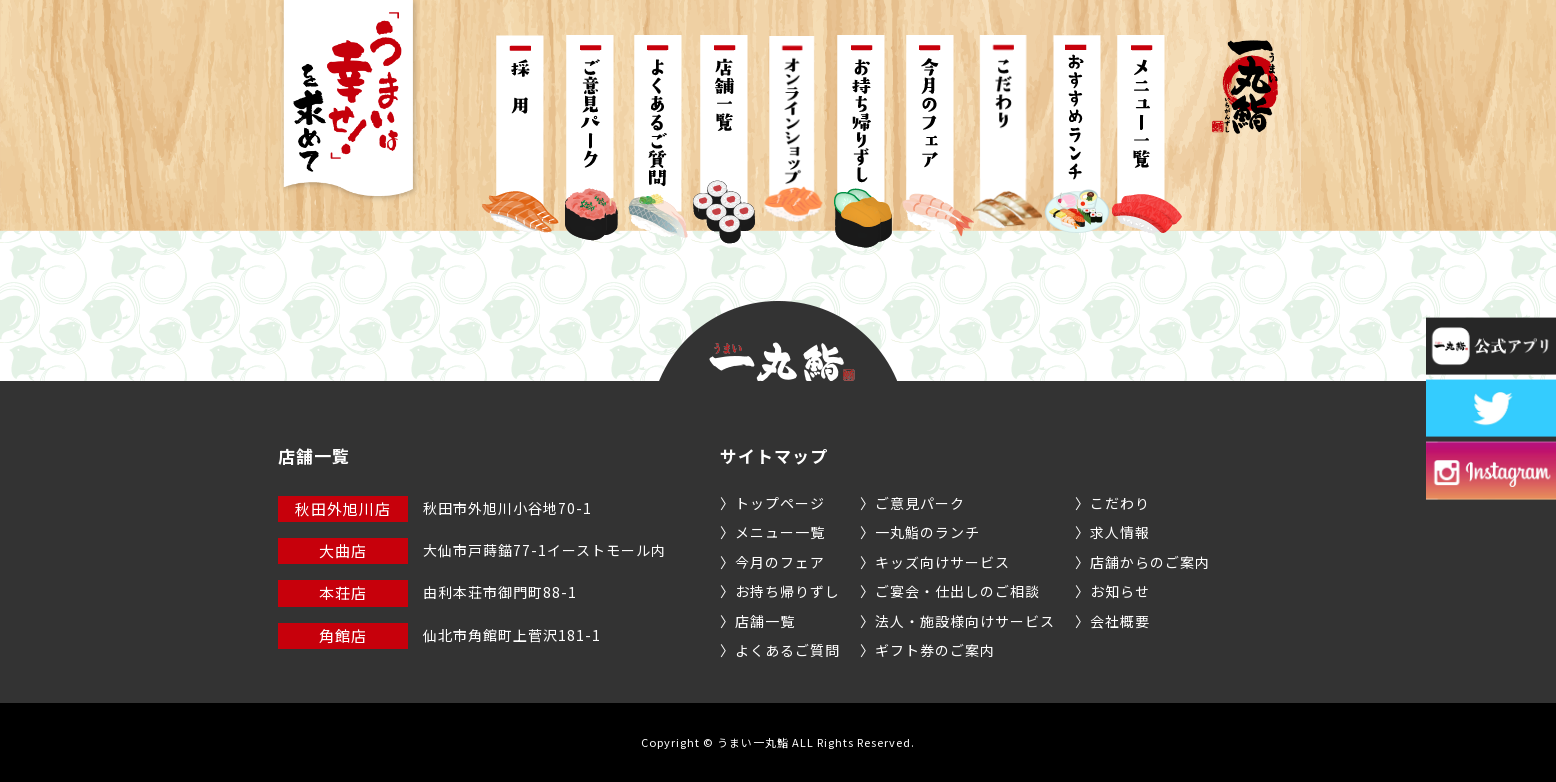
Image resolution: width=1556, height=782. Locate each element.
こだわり (1120, 503)
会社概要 (1120, 621)
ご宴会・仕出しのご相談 (957, 591)
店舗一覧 (765, 621)
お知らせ (1120, 591)
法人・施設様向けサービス (965, 621)
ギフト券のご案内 (935, 650)
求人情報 (1120, 532)
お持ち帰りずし (787, 591)
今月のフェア (780, 562)
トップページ (780, 503)
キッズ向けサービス (942, 562)
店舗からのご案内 (1150, 562)
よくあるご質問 (787, 650)
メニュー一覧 (780, 532)
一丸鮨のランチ (927, 532)
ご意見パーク (920, 503)
